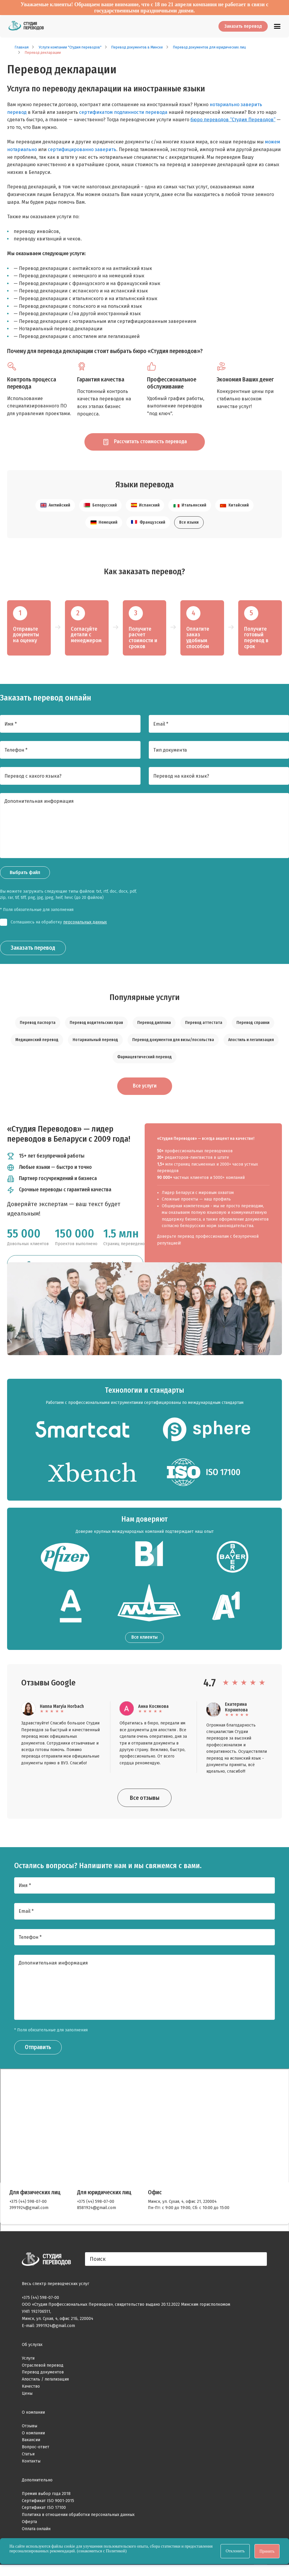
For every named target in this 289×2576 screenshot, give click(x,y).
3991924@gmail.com (28, 2212)
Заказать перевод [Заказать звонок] (33, 951)
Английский (55, 508)
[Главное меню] (277, 26)
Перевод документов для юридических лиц (209, 47)
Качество (31, 2390)
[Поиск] (176, 2264)
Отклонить (235, 2551)
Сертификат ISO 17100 (44, 2512)
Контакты (31, 2465)
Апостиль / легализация (45, 2383)
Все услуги (144, 1090)
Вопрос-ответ (35, 2451)
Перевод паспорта (37, 1026)
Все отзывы (144, 1802)
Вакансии (31, 2444)
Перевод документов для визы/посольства (173, 1043)
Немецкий (103, 526)
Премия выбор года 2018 (46, 2498)
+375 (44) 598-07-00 (28, 2206)
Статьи (28, 2458)
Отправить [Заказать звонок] (38, 2052)
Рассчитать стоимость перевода (144, 443)
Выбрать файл (25, 876)
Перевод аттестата (203, 1026)
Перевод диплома (154, 1026)
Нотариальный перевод (95, 1043)
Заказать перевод (243, 26)
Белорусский (100, 508)
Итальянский (189, 508)
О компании (33, 2437)
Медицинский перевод (36, 1043)
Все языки (189, 526)
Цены (27, 2397)
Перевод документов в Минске (137, 47)
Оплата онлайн (36, 2533)
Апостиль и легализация (251, 1043)
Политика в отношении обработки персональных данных (78, 2519)
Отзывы (29, 2430)
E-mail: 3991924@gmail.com (48, 2330)
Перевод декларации (43, 53)
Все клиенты (144, 1642)
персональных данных (85, 925)
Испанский (145, 508)
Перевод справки (253, 1026)
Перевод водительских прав (96, 1026)
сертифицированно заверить (82, 149)
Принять (267, 2551)
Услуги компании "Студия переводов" (70, 47)
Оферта (29, 2526)
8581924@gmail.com (96, 2212)
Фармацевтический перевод (144, 1060)
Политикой (115, 2551)
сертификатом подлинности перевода (123, 112)
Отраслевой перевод (42, 2369)
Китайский (234, 508)
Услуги (28, 2362)
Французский (148, 526)
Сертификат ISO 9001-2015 (48, 2505)
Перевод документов (43, 2376)
